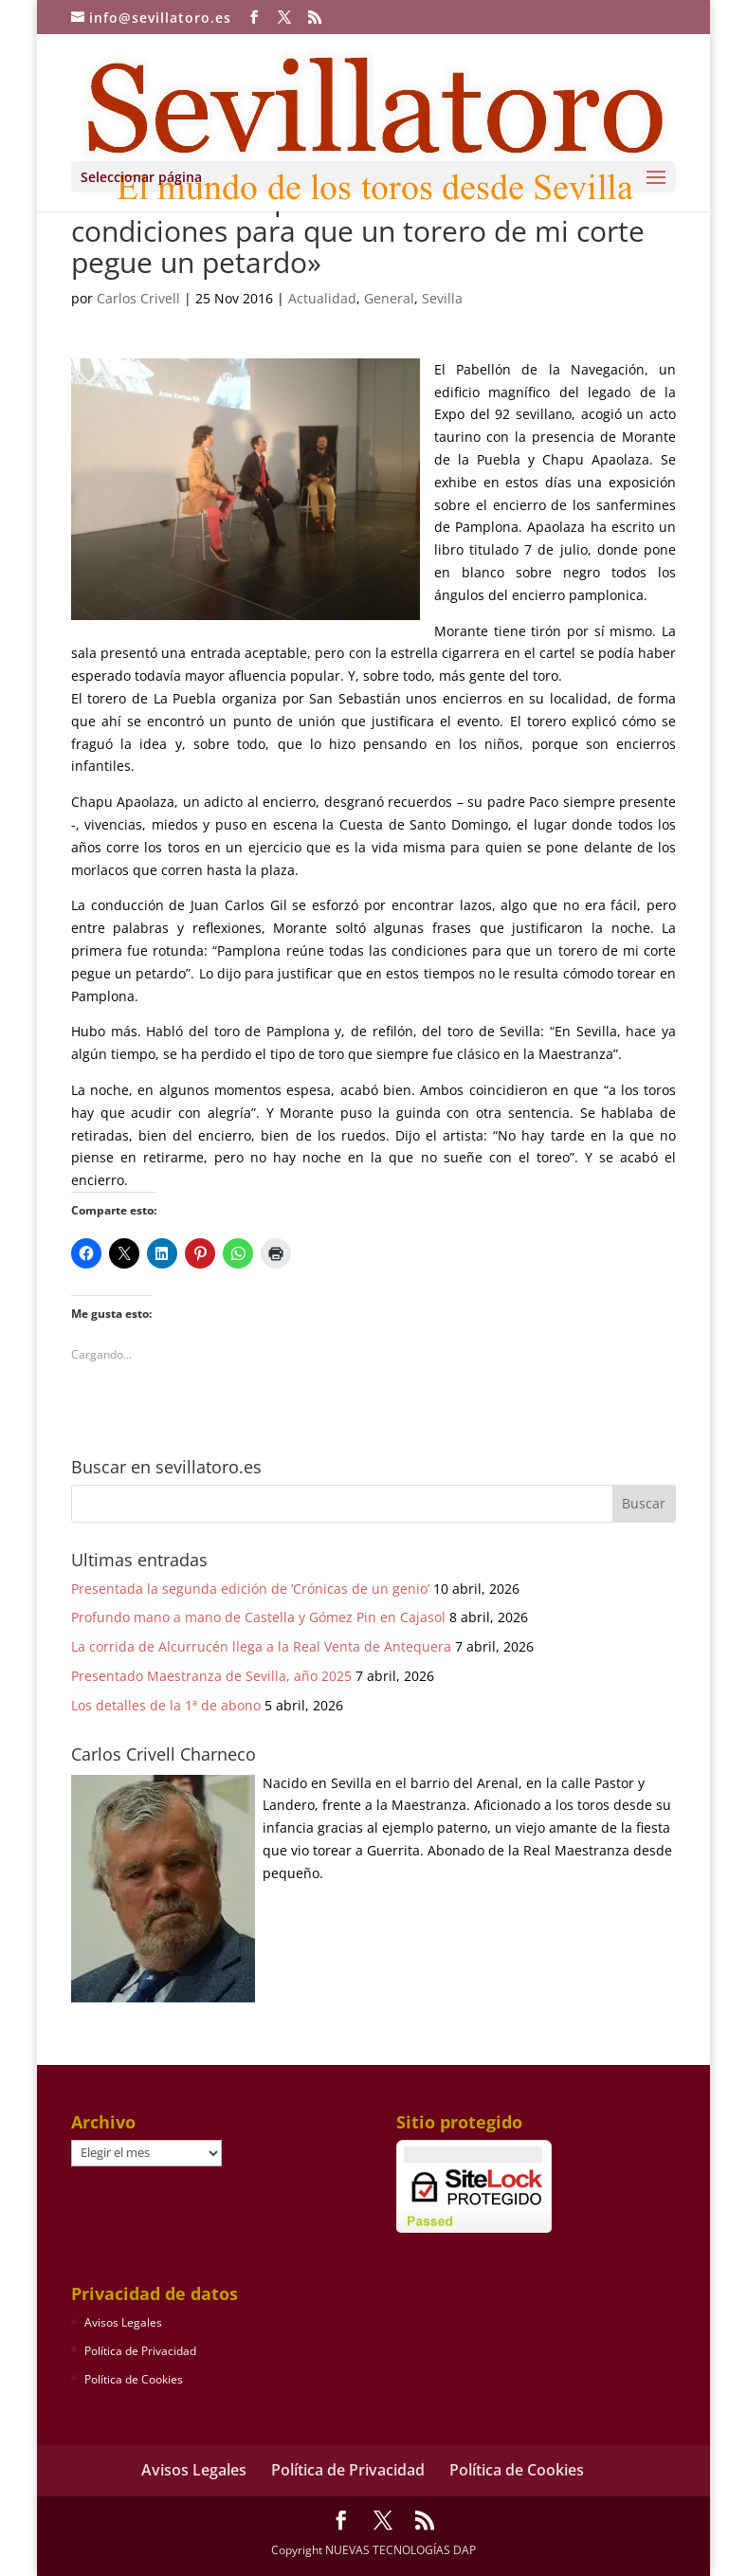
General (389, 298)
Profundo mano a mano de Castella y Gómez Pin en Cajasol (258, 1617)
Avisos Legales (123, 2322)
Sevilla (442, 298)
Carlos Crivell (138, 298)
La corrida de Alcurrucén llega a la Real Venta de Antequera (261, 1646)
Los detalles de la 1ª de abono (166, 1705)
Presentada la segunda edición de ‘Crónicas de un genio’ (250, 1589)
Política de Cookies (133, 2379)
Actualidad (322, 298)
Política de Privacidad (140, 2351)
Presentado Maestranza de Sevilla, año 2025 (211, 1676)
